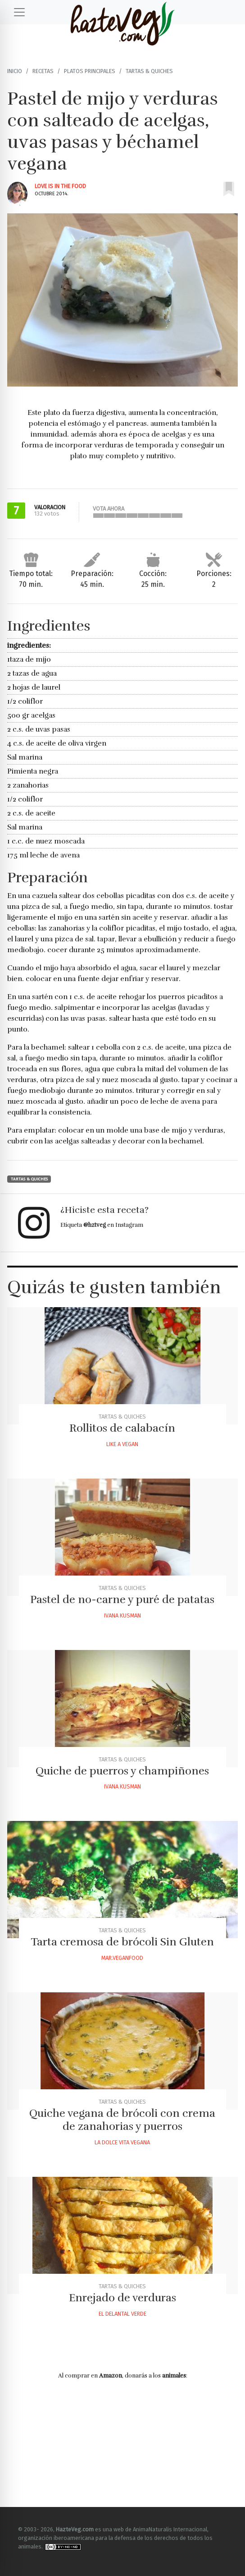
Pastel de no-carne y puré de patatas (122, 1599)
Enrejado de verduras (122, 2297)
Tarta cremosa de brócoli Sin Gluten (122, 1942)
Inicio (14, 71)
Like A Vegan (122, 1444)
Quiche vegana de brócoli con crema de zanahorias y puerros (122, 2119)
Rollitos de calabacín (122, 1428)
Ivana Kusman (122, 1615)
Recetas (43, 71)
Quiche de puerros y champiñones (122, 1771)
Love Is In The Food (60, 186)
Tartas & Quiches (149, 71)
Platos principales (89, 71)
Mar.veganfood (122, 1957)
